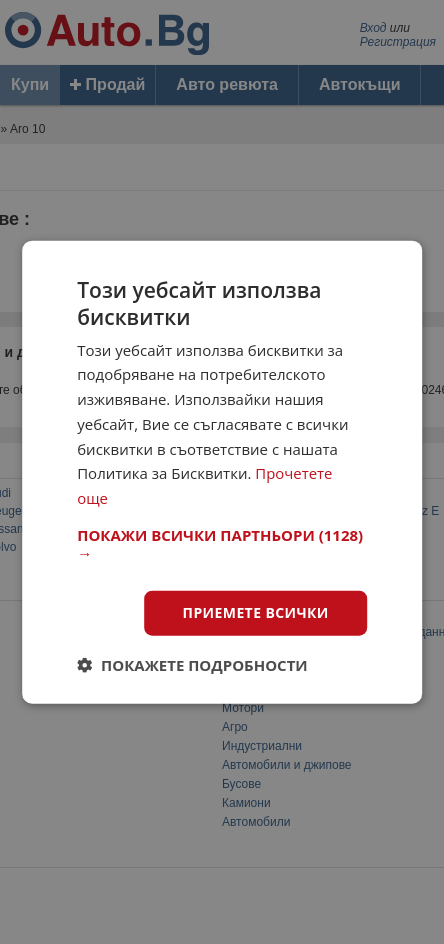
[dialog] (222, 472)
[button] (222, 544)
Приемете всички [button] (256, 612)
